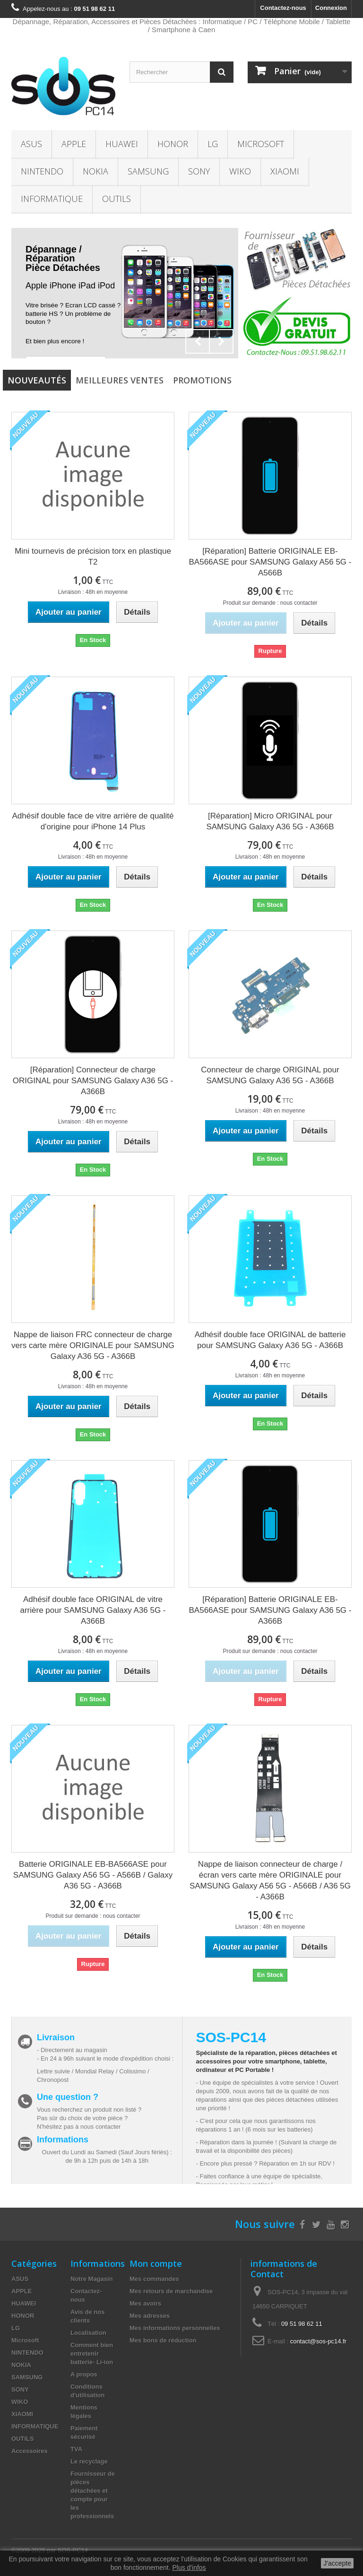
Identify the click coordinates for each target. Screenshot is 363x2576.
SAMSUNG (148, 171)
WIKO (240, 171)
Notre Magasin (91, 2278)
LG (212, 143)
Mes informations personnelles (175, 2328)
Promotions (202, 380)
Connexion (331, 7)
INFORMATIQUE (52, 198)
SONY (199, 171)
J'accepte (337, 2563)
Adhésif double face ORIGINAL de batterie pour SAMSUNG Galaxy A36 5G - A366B (270, 1340)
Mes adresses (150, 2315)
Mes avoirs (145, 2303)
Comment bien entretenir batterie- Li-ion (91, 2353)
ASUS (31, 143)
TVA (76, 2449)
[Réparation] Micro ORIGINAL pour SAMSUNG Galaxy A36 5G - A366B (270, 821)
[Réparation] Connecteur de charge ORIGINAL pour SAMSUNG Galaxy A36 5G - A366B (93, 1080)
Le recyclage (89, 2461)
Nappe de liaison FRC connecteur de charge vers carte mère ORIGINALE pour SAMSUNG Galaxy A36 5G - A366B (92, 1345)
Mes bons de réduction (163, 2340)
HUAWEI (121, 143)
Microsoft (260, 143)
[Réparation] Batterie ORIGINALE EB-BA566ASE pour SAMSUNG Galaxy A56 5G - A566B (270, 562)
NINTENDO (42, 171)
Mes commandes (154, 2278)
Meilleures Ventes (120, 380)
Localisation (88, 2332)
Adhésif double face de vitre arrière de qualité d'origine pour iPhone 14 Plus (92, 821)
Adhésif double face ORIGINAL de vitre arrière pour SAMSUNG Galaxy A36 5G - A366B (92, 1610)
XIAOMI (284, 171)
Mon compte (156, 2263)
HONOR (172, 143)
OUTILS (116, 198)
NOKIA (95, 171)
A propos (83, 2374)
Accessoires (29, 2450)
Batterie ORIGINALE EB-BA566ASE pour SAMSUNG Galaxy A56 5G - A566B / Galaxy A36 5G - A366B (93, 1875)
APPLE (73, 143)
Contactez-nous (283, 7)
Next (221, 341)
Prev (197, 341)
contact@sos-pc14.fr (318, 2341)
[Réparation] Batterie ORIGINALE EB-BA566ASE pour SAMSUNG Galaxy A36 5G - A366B (270, 1610)
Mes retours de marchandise (171, 2291)
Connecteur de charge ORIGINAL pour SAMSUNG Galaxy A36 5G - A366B (270, 1075)
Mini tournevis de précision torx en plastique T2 (93, 556)
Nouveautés (37, 380)
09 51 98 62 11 (301, 2323)
